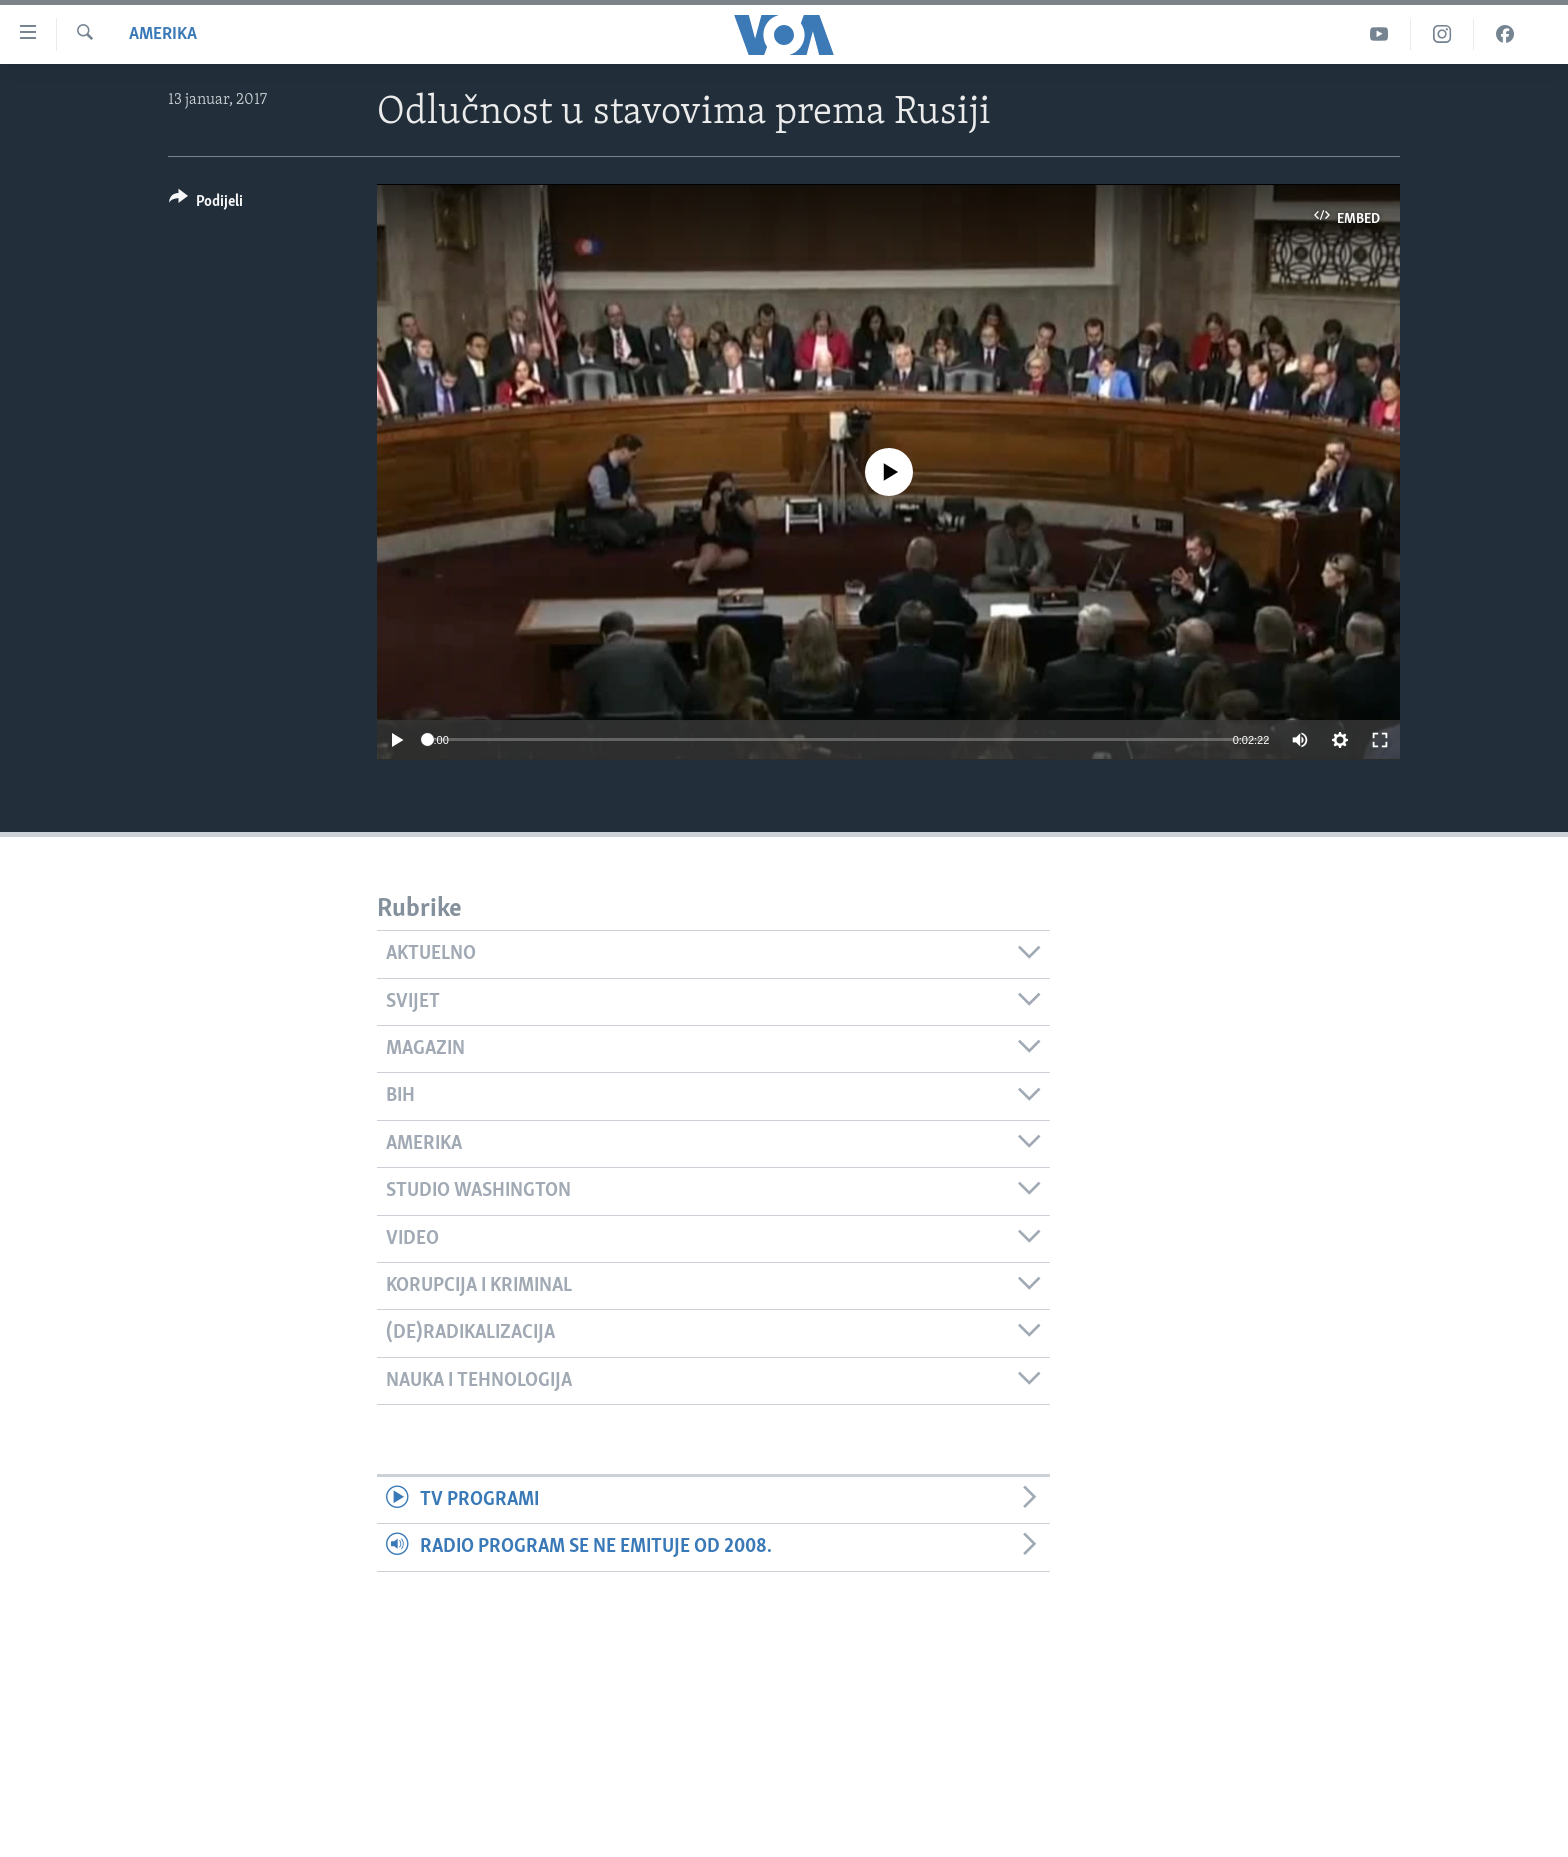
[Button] (206, 204)
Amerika (163, 34)
